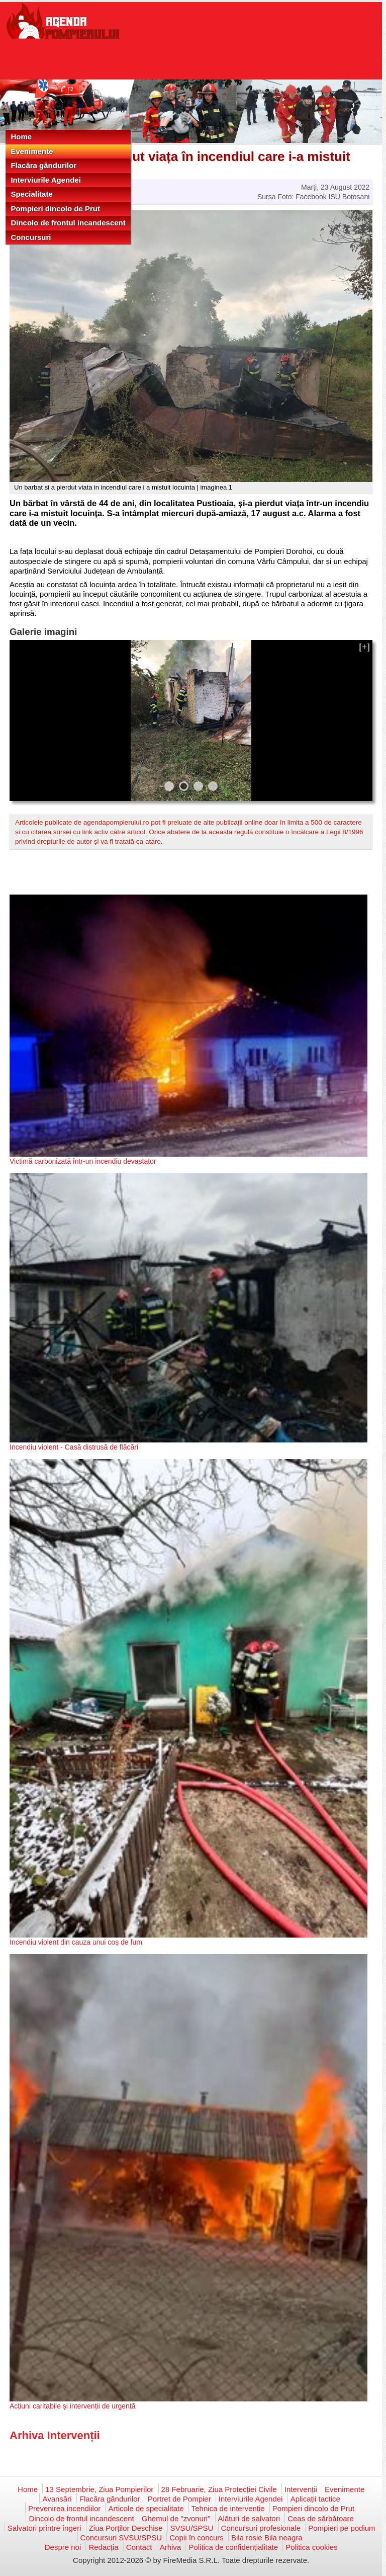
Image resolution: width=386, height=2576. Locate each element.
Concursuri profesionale (261, 2528)
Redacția (103, 2547)
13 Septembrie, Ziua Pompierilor (99, 2489)
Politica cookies (311, 2547)
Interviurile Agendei (45, 180)
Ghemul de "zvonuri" (176, 2518)
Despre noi (63, 2547)
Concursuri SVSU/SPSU (121, 2537)
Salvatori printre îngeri (44, 2528)
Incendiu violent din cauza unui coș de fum (76, 1942)
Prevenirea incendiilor (64, 2508)
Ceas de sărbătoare (320, 2518)
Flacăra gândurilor (43, 165)
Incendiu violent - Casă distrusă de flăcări (74, 1447)
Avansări (56, 2498)
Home (21, 136)
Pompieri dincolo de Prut (55, 208)
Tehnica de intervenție (228, 2508)
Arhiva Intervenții (55, 2435)
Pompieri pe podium (341, 2528)
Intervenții (300, 2489)
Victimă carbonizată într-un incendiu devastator (83, 1161)
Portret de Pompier (179, 2498)
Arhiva (170, 2547)
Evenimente (32, 151)
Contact (139, 2547)
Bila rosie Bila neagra (267, 2537)
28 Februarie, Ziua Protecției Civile (219, 2489)
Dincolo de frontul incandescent (68, 222)
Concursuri (31, 237)
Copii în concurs (196, 2537)
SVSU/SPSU (192, 2528)
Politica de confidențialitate (233, 2547)
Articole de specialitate (145, 2508)
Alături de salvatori (249, 2518)
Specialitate (31, 194)
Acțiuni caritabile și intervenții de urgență (73, 2406)
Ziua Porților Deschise (126, 2528)
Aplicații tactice (315, 2498)
